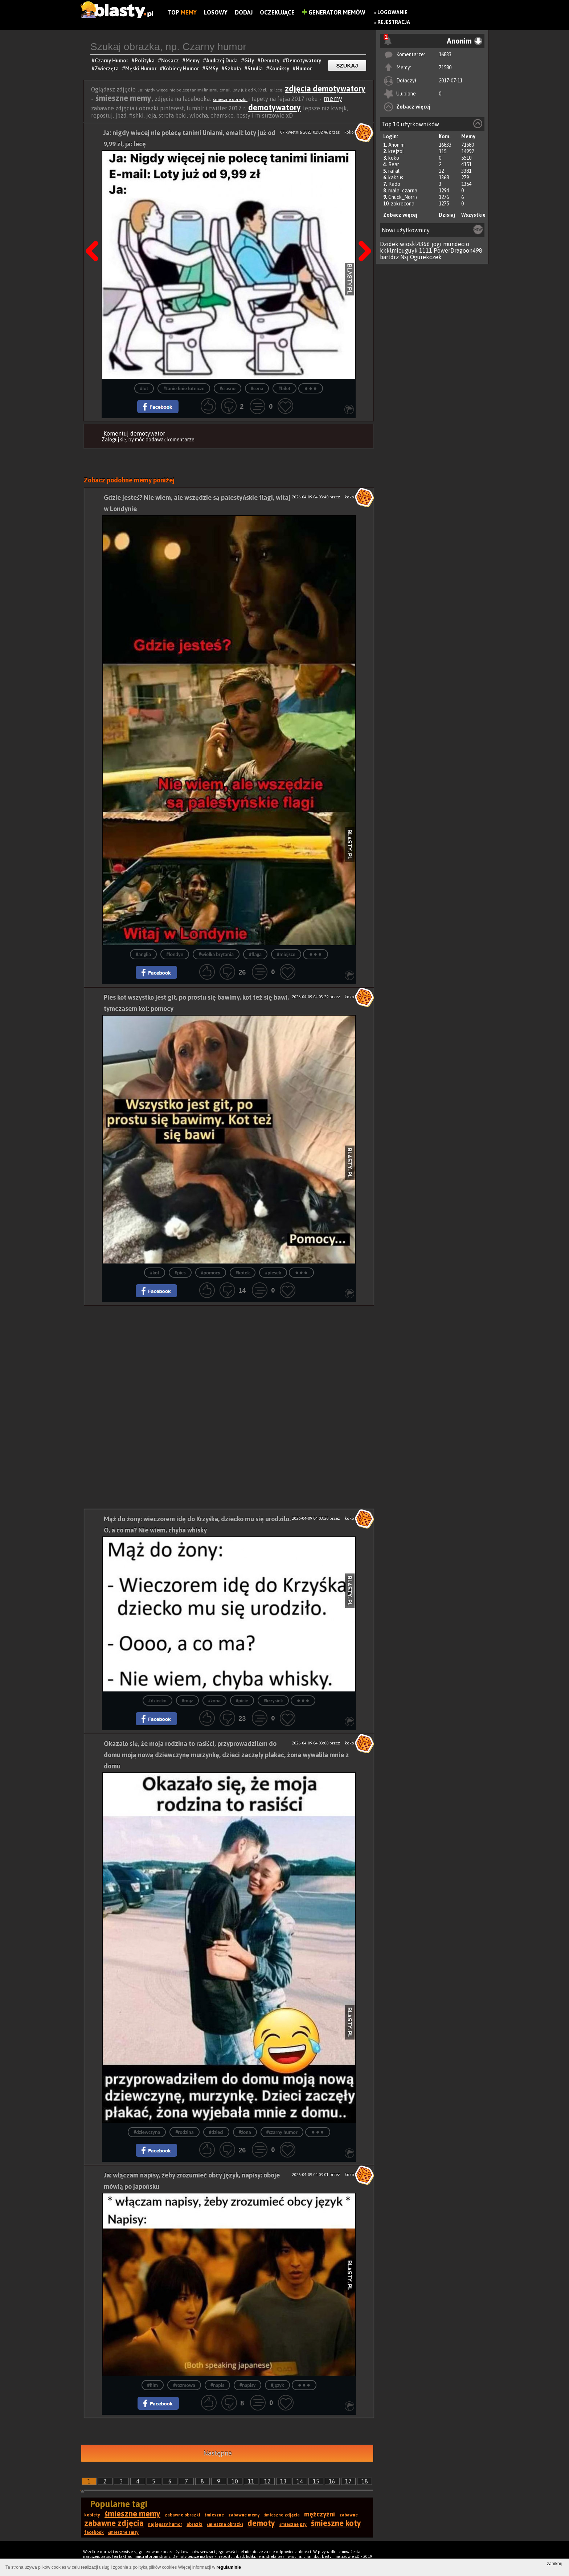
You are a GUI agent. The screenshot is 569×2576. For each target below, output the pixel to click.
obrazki (194, 2524)
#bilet (284, 388)
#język (277, 2385)
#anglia (143, 954)
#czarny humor (282, 2132)
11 (251, 2481)
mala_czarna (402, 190)
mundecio (456, 244)
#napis (217, 2385)
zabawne (348, 2515)
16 (332, 2481)
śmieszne (214, 2515)
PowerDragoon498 (458, 250)
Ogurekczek (426, 257)
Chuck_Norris (403, 197)
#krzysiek (273, 1701)
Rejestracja (393, 22)
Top (182, 12)
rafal (394, 171)
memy (333, 98)
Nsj (404, 257)
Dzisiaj (447, 215)
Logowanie (392, 12)
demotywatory (274, 107)
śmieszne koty (336, 2523)
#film (152, 2385)
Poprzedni (95, 232)
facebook (94, 2532)
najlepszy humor (165, 2524)
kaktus (395, 177)
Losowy (216, 12)
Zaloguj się (114, 439)
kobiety (92, 2515)
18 (364, 2481)
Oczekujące (277, 12)
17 (348, 2481)
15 (316, 2481)
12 (267, 2481)
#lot (144, 388)
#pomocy (210, 1273)
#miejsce (286, 954)
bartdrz (389, 257)
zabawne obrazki (182, 2515)
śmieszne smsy (123, 2532)
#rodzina (184, 2132)
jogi (436, 244)
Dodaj (244, 12)
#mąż (187, 1701)
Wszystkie (473, 215)
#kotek (243, 1273)
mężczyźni (319, 2514)
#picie (242, 1701)
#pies (180, 1273)
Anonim (396, 145)
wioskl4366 (415, 244)
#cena (257, 388)
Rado (394, 184)
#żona (214, 1701)
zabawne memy (244, 2515)
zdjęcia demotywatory (325, 88)
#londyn (174, 954)
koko (393, 158)
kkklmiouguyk (399, 250)
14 (299, 2481)
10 (235, 2481)
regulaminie (229, 2567)
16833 (445, 54)
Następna (362, 232)
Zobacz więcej (413, 107)
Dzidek (389, 244)
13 (283, 2481)
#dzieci (216, 2132)
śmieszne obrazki (230, 99)
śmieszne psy (293, 2524)
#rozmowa (184, 2385)
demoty (261, 2523)
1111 (425, 250)
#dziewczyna (147, 2132)
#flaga (255, 954)
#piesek (273, 1273)
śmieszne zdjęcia (282, 2515)
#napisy (247, 2385)
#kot (154, 1273)
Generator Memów (333, 12)
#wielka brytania (216, 954)
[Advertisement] (229, 1356)
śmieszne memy (132, 2513)
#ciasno (228, 388)
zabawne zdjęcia (114, 2523)
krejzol (396, 151)
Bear (393, 164)
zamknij (554, 2563)
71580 (445, 67)
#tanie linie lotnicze (183, 388)
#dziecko (157, 1701)
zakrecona (402, 204)
